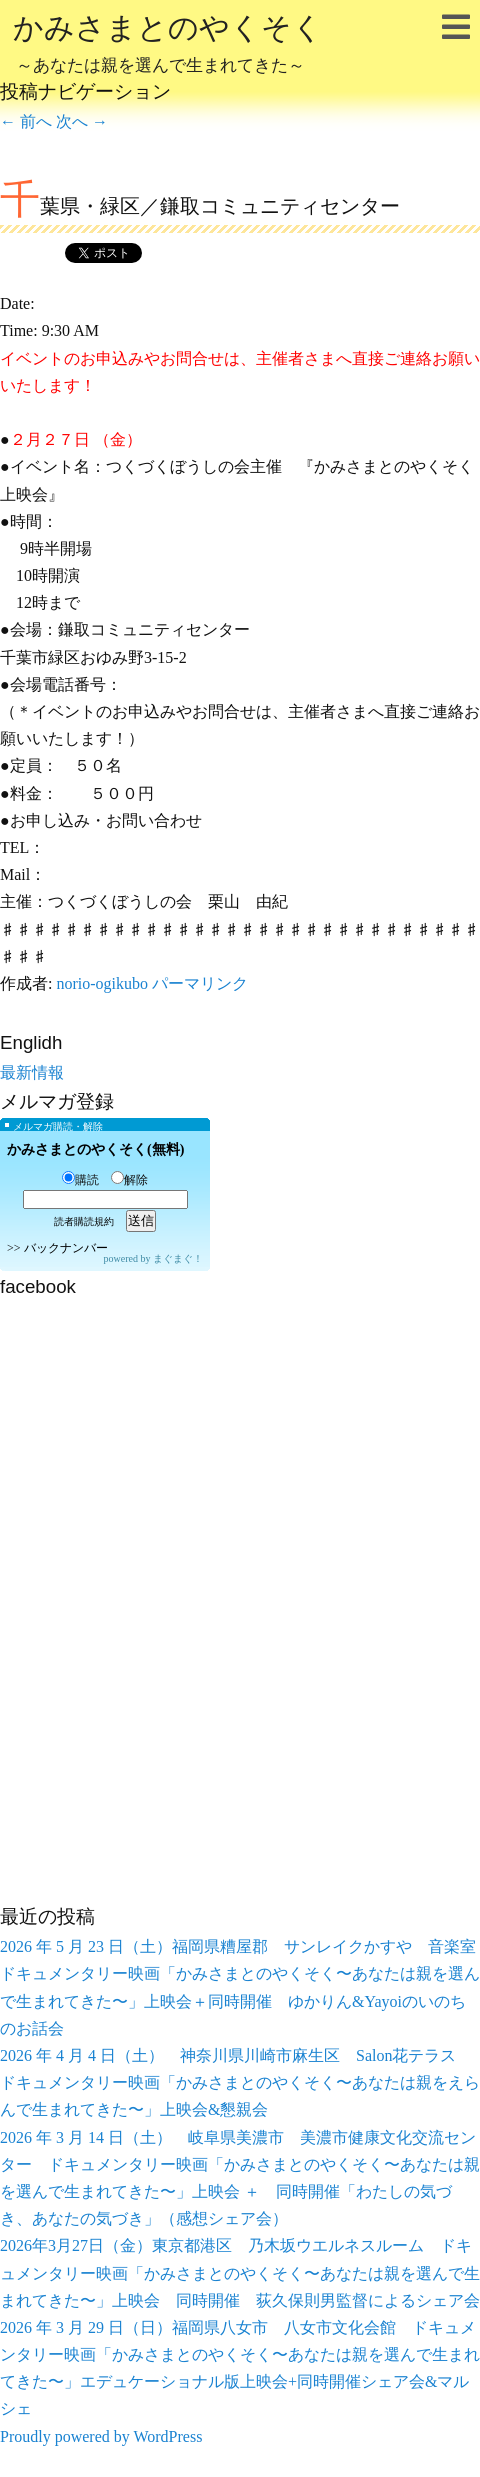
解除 (129, 1180)
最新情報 (32, 1072)
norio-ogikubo (102, 983)
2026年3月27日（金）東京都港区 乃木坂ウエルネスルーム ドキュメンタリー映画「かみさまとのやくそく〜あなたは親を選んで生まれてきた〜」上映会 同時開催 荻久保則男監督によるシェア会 (240, 2272)
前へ (26, 121)
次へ (82, 121)
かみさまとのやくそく (168, 46)
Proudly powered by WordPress (101, 2436)
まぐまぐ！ (178, 1258)
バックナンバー (66, 1248)
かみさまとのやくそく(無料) (95, 1149)
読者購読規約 (84, 1221)
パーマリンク (200, 983)
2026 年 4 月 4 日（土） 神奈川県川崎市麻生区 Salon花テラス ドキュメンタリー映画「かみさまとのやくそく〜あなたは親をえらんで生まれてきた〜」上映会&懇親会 (240, 2082)
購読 (80, 1180)
